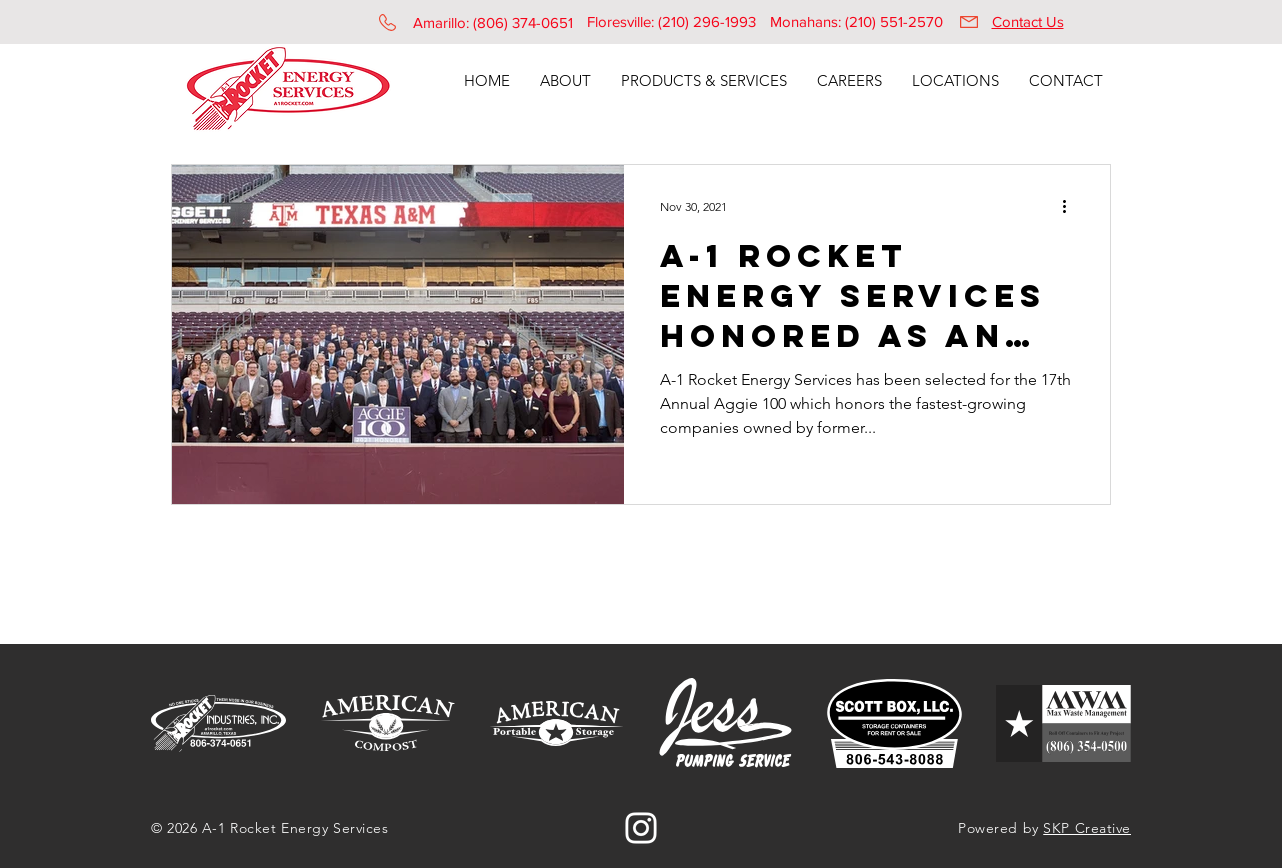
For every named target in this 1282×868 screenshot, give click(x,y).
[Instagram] (641, 828)
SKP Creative (1087, 828)
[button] (565, 81)
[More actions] (1071, 206)
